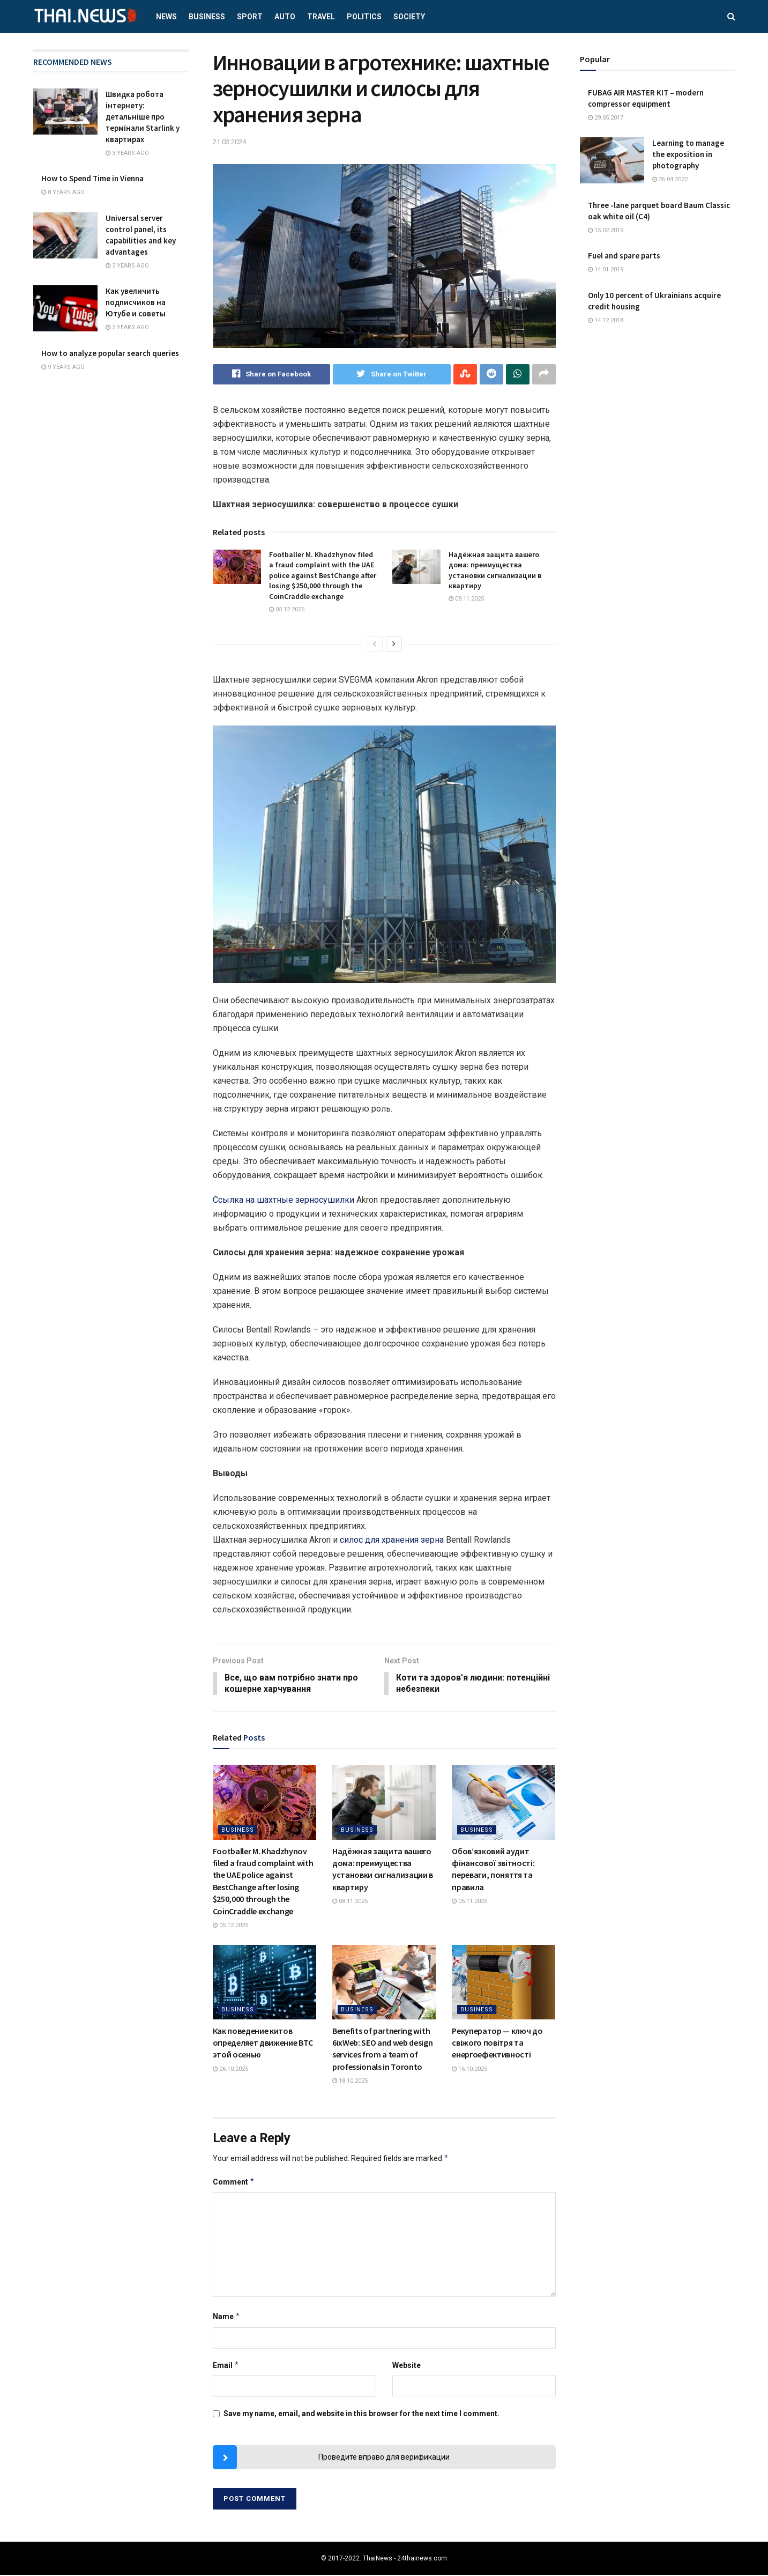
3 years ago (127, 153)
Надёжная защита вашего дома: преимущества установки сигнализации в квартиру (495, 570)
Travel (321, 16)
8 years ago (63, 192)
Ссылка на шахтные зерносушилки (283, 1200)
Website (406, 2366)
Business (207, 16)
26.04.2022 (670, 179)
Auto (284, 16)
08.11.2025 (466, 598)
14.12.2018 (605, 320)
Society (409, 16)
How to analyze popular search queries (110, 353)
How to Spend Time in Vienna (92, 178)
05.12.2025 (286, 609)
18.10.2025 (350, 2081)
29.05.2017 (605, 117)
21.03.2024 (229, 142)
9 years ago (63, 367)
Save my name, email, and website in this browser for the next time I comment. (361, 2414)
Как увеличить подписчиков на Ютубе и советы (136, 302)
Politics (364, 16)
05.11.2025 (469, 1902)
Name (227, 2317)
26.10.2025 (230, 2069)
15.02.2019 (605, 230)
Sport (250, 16)
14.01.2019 (605, 269)
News (166, 16)
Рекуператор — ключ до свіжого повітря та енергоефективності (497, 2043)
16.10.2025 (469, 2069)
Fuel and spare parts (624, 255)
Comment (234, 2182)
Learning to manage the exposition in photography (688, 154)
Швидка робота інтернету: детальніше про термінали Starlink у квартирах (143, 116)
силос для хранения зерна (392, 1540)
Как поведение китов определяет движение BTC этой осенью (263, 2043)
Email (226, 2366)
